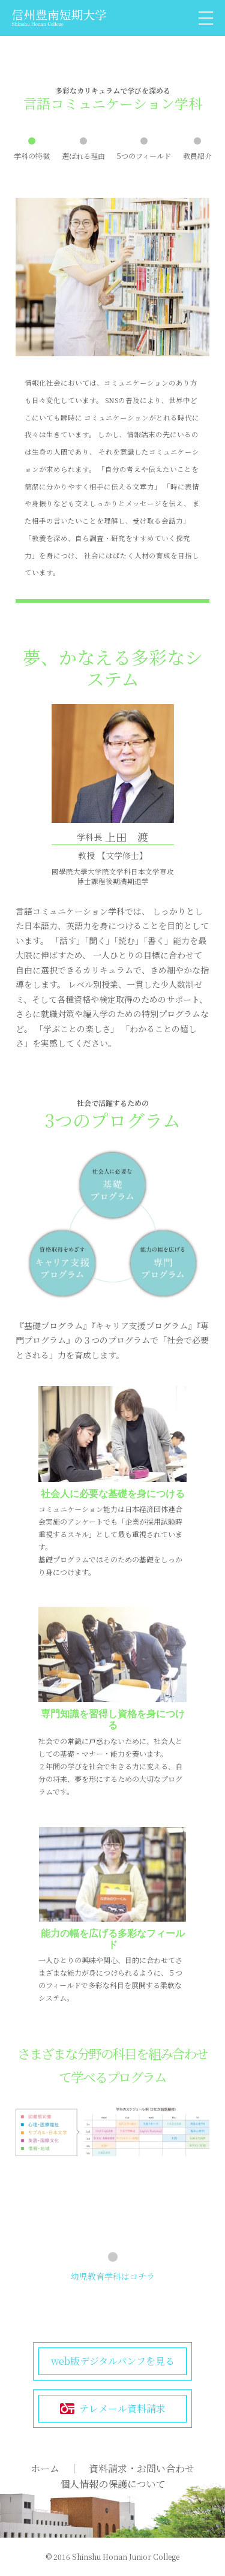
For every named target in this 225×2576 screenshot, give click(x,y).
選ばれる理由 (83, 156)
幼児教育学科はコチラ (113, 2276)
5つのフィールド (144, 156)
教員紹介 (197, 156)
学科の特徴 (32, 156)
